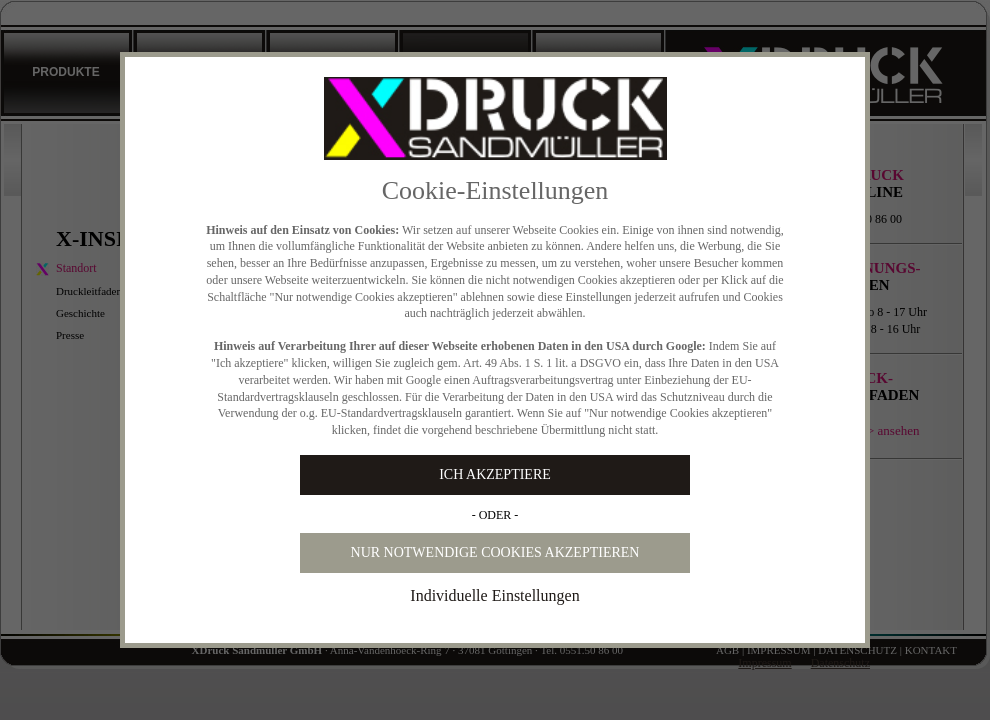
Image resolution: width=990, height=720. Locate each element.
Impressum (764, 663)
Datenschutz (840, 663)
